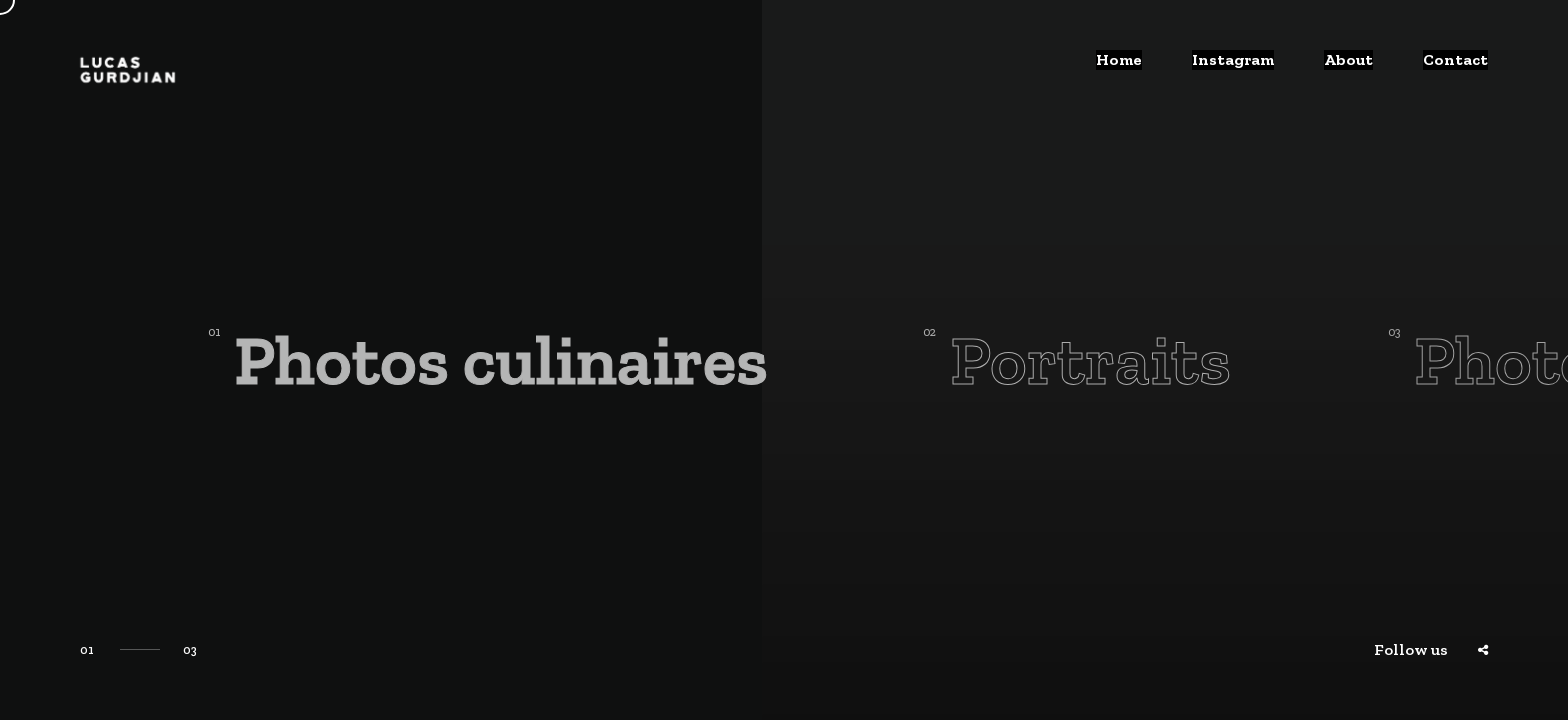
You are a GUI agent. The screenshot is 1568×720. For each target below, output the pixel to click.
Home (1128, 69)
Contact (1457, 69)
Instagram (1241, 69)
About (1354, 69)
